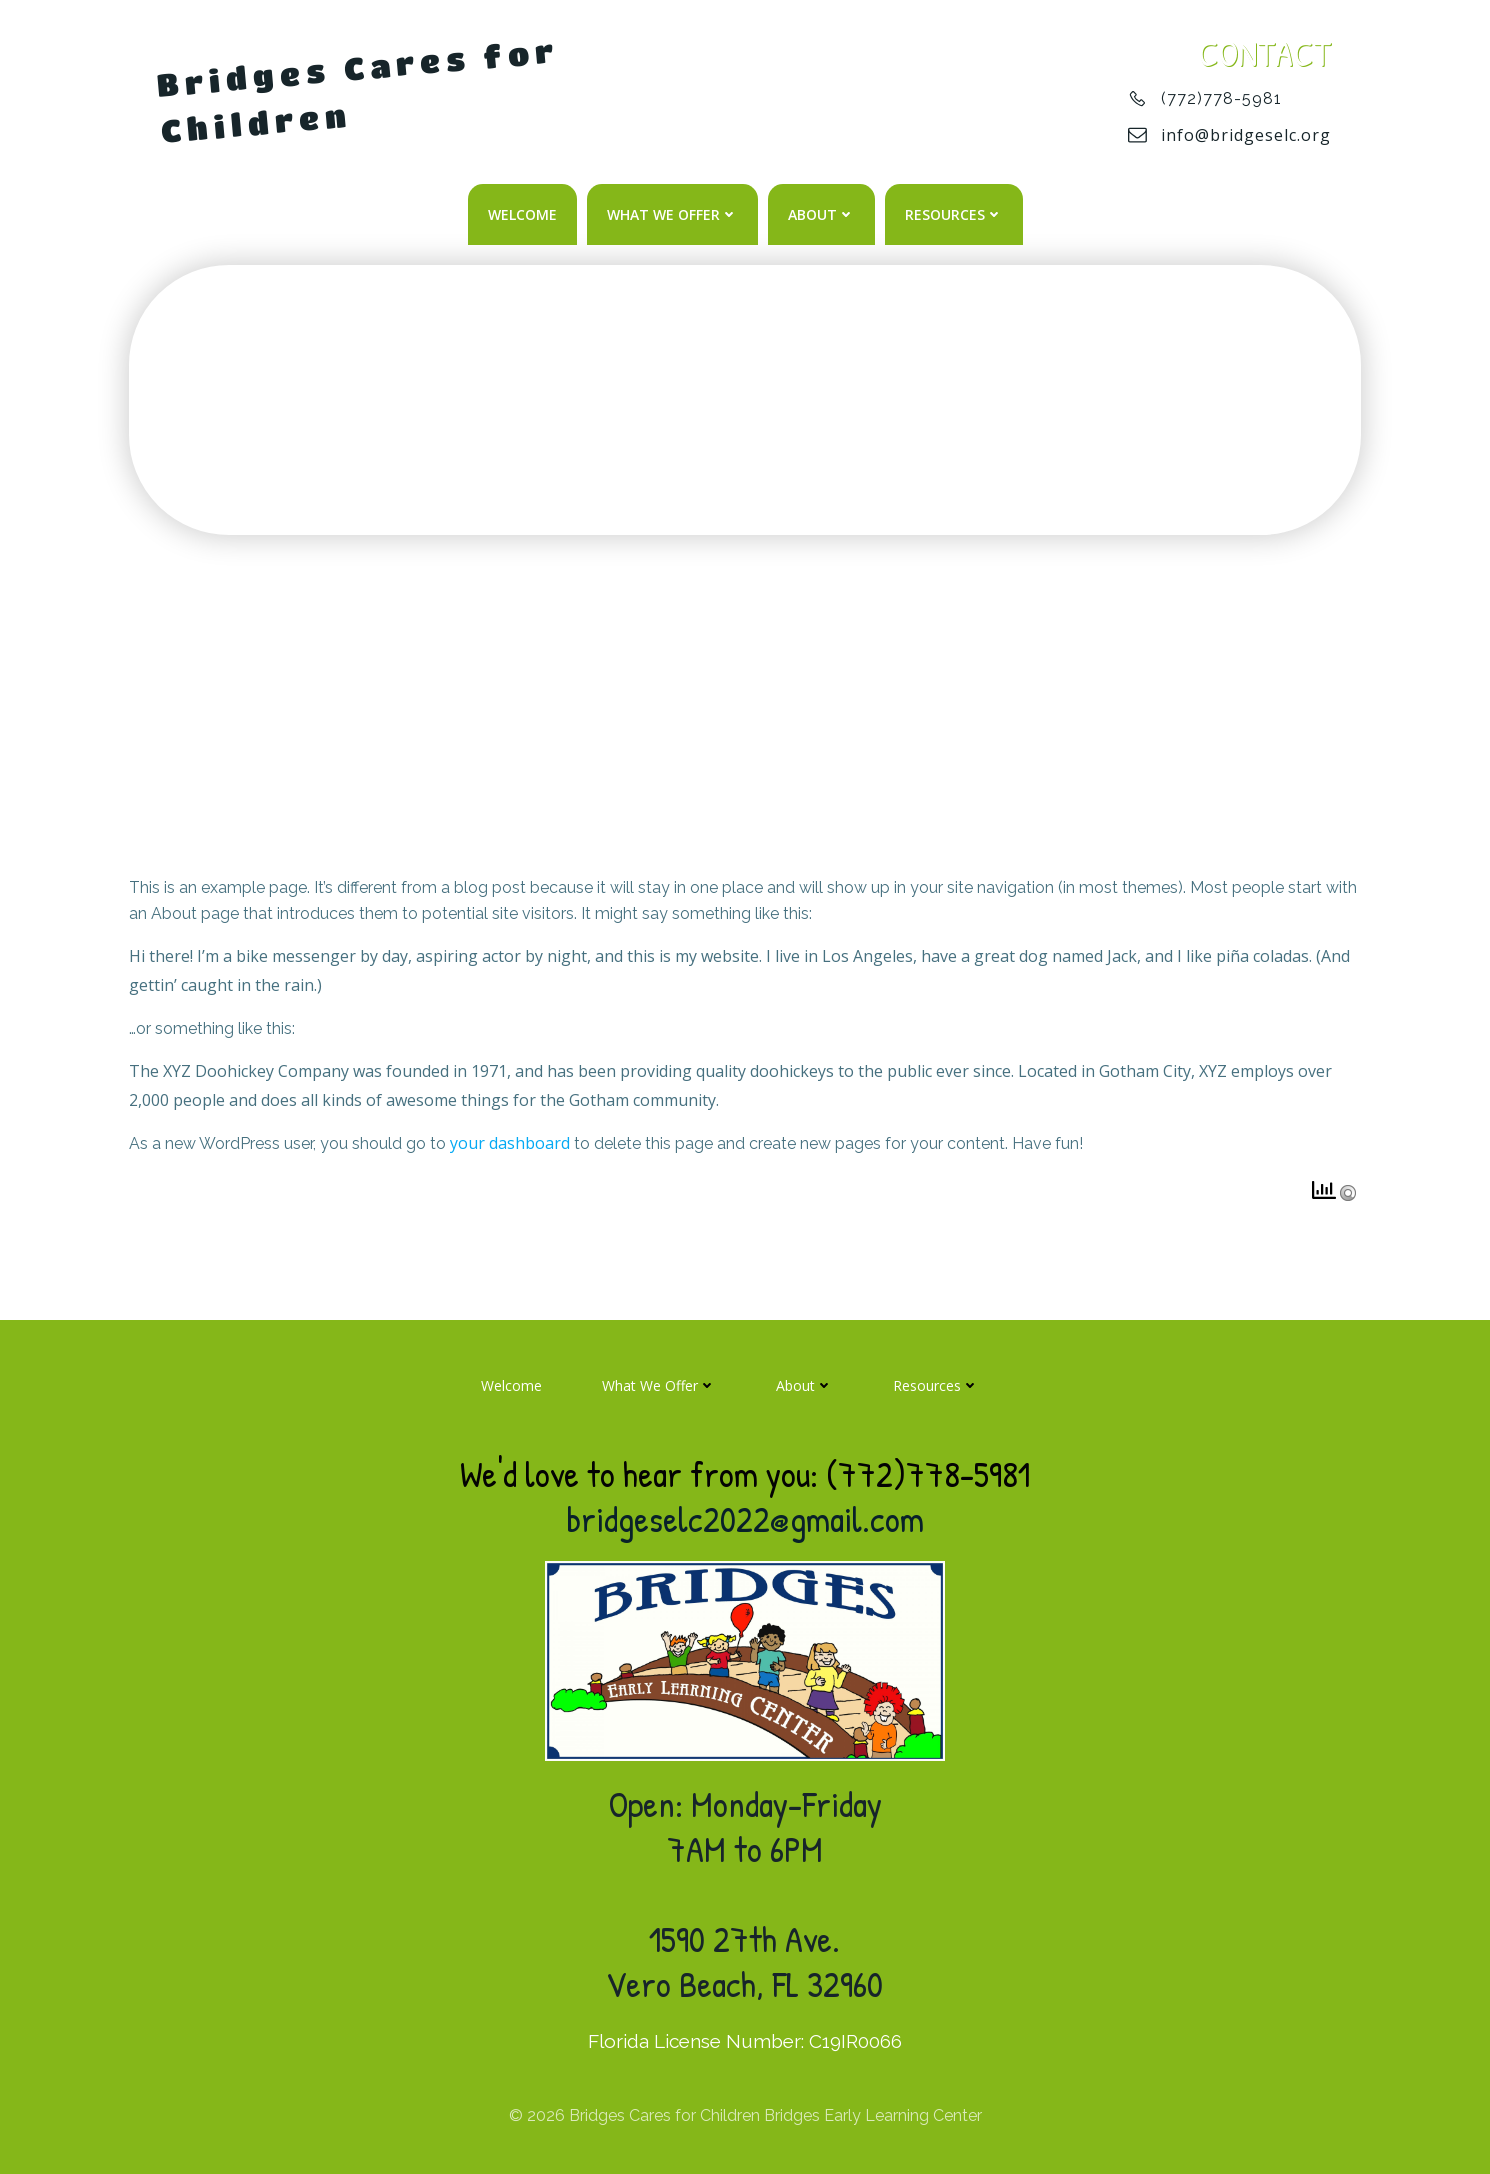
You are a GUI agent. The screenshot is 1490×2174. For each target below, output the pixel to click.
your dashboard (510, 1143)
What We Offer (672, 214)
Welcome (522, 214)
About (821, 214)
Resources (954, 214)
